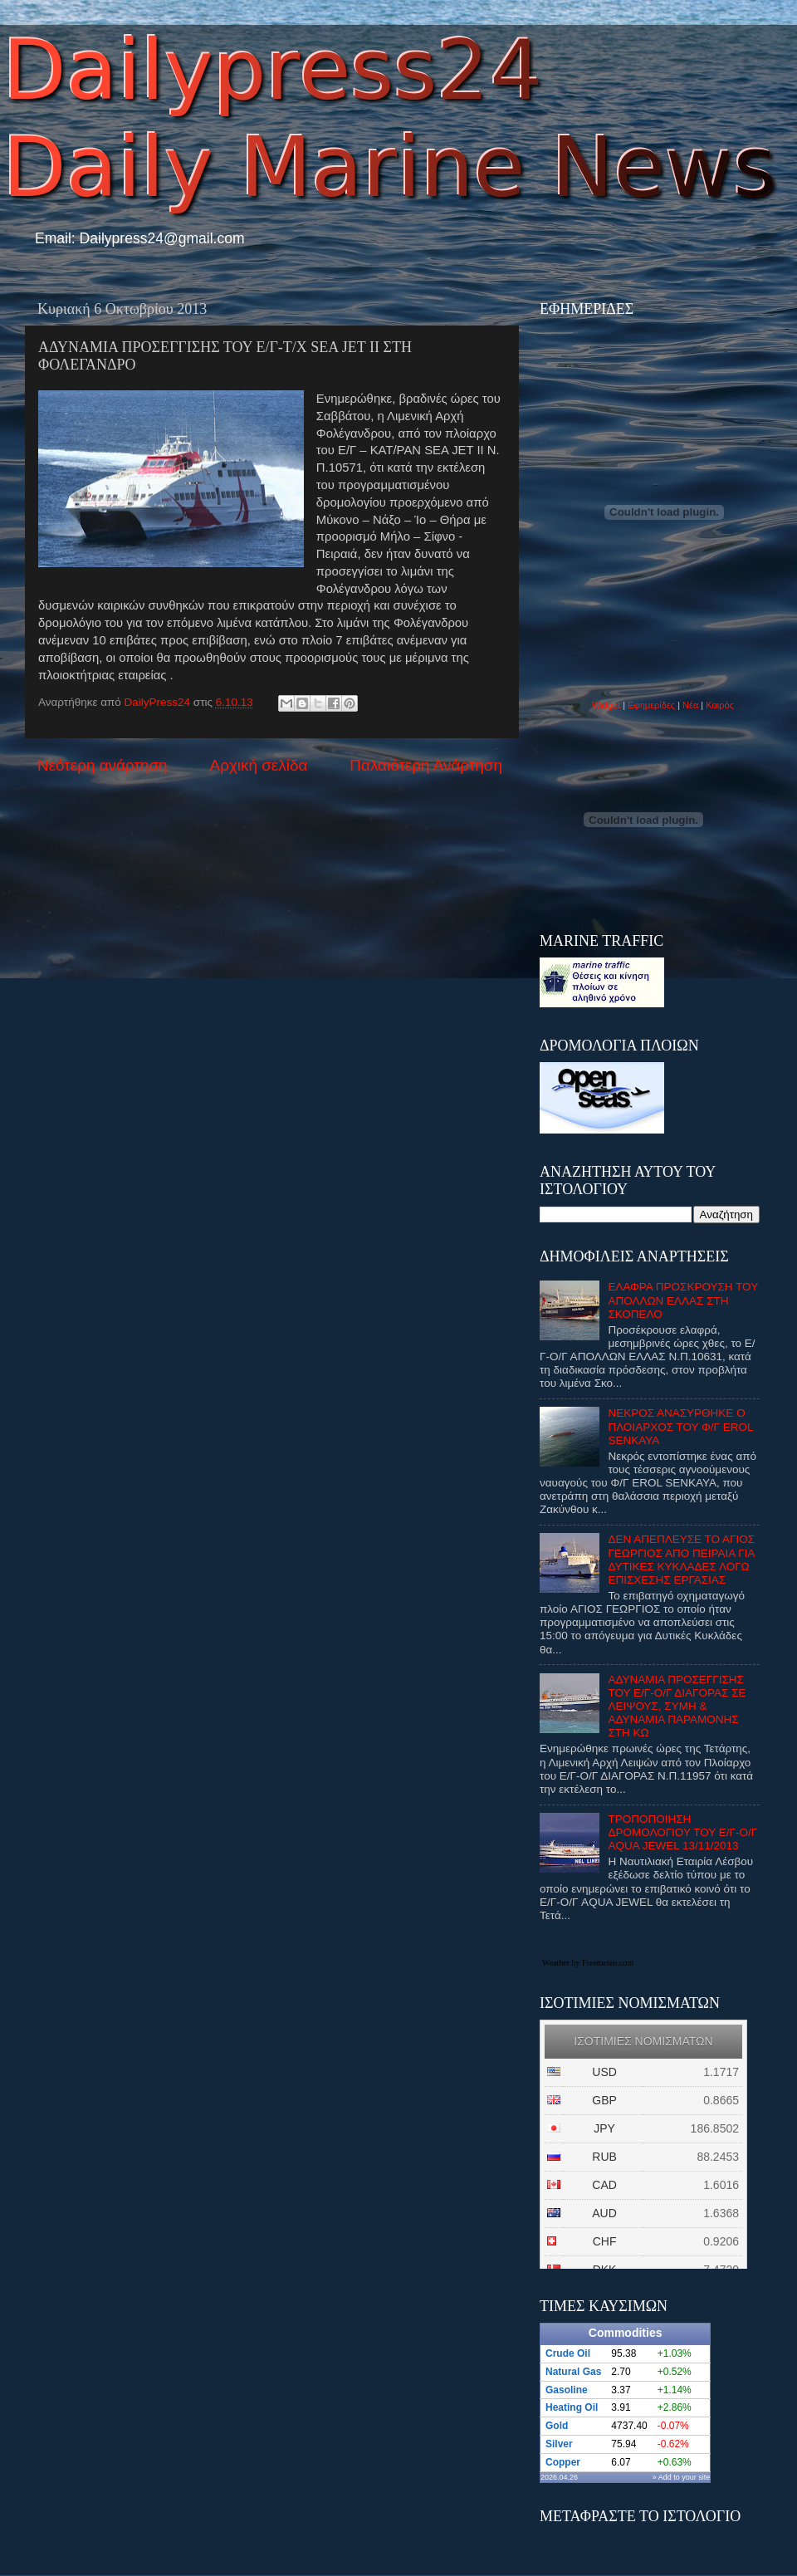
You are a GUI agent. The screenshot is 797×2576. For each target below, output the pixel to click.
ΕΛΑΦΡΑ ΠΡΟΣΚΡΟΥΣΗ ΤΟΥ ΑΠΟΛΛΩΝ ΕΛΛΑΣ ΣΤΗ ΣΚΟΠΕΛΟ (683, 1300)
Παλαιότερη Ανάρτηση (426, 765)
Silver (559, 2444)
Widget (606, 705)
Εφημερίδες (651, 705)
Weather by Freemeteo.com (587, 1962)
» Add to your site (682, 2477)
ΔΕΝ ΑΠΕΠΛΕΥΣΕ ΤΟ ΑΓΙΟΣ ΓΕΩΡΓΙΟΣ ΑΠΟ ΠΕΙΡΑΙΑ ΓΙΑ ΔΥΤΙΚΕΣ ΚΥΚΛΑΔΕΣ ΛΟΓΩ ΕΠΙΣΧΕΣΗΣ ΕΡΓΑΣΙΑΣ (681, 1559)
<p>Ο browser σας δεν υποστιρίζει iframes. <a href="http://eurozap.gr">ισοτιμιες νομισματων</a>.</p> (643, 2144)
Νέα (691, 705)
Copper (562, 2462)
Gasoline (566, 2390)
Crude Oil (567, 2353)
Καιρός (720, 705)
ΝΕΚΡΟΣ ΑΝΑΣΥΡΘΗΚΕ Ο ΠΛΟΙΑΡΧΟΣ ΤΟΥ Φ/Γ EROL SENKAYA (680, 1426)
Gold (556, 2426)
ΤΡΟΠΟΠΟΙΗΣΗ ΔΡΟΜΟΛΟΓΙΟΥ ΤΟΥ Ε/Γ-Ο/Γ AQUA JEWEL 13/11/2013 (682, 1832)
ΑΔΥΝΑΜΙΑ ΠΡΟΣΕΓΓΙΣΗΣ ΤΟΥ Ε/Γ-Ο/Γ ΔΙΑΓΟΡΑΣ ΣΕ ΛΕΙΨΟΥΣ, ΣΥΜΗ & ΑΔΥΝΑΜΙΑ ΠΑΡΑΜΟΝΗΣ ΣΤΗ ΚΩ (677, 1706)
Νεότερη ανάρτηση (102, 765)
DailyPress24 (159, 702)
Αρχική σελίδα (259, 765)
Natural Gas (573, 2372)
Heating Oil (571, 2407)
